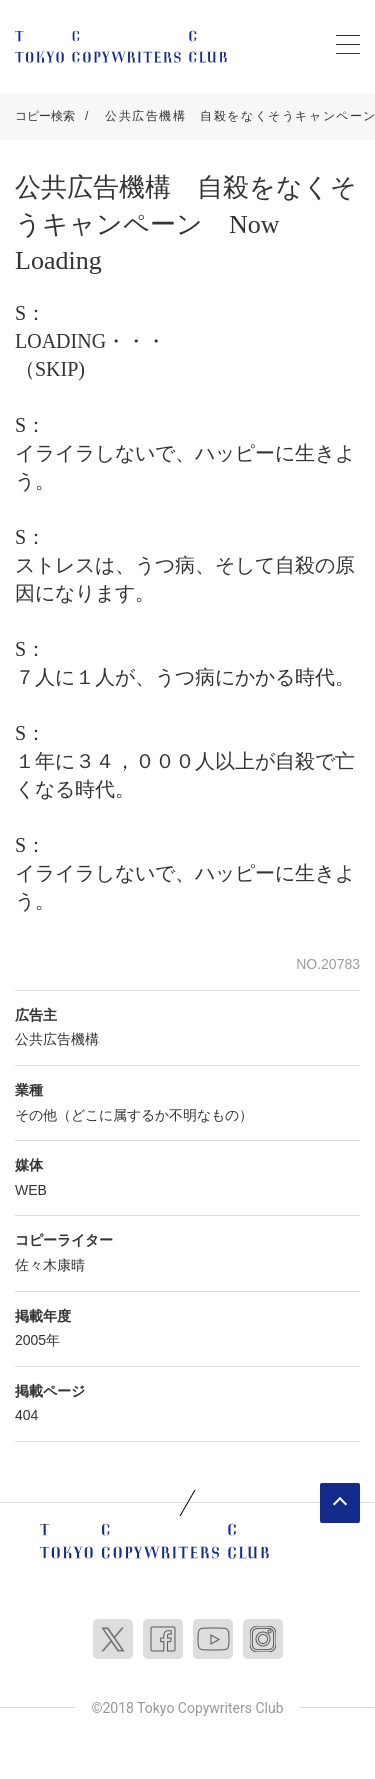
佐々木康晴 (50, 1265)
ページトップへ (340, 1503)
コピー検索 (45, 116)
